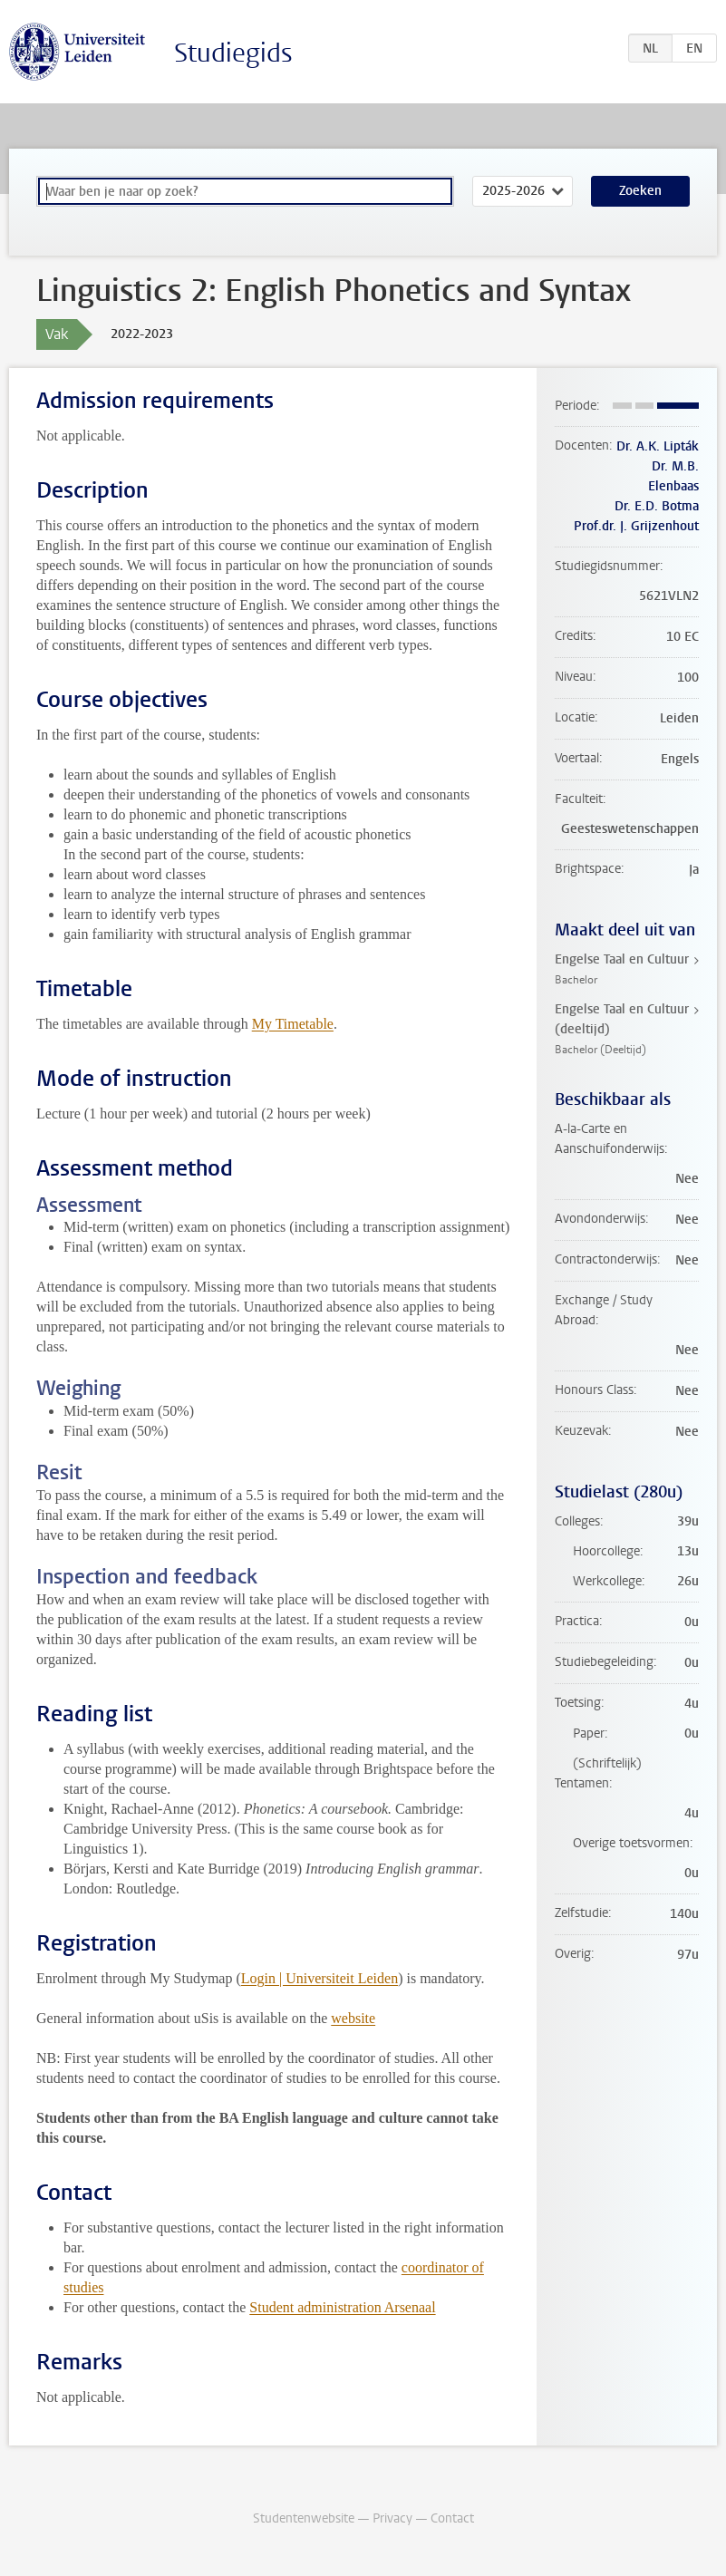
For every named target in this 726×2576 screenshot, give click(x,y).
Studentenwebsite (303, 2518)
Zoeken (640, 190)
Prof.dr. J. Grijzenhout (636, 526)
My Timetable (293, 1023)
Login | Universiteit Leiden (319, 1978)
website (353, 2018)
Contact (452, 2518)
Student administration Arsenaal (342, 2307)
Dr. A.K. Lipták (657, 446)
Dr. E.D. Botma (657, 506)
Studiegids (233, 53)
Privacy (392, 2518)
